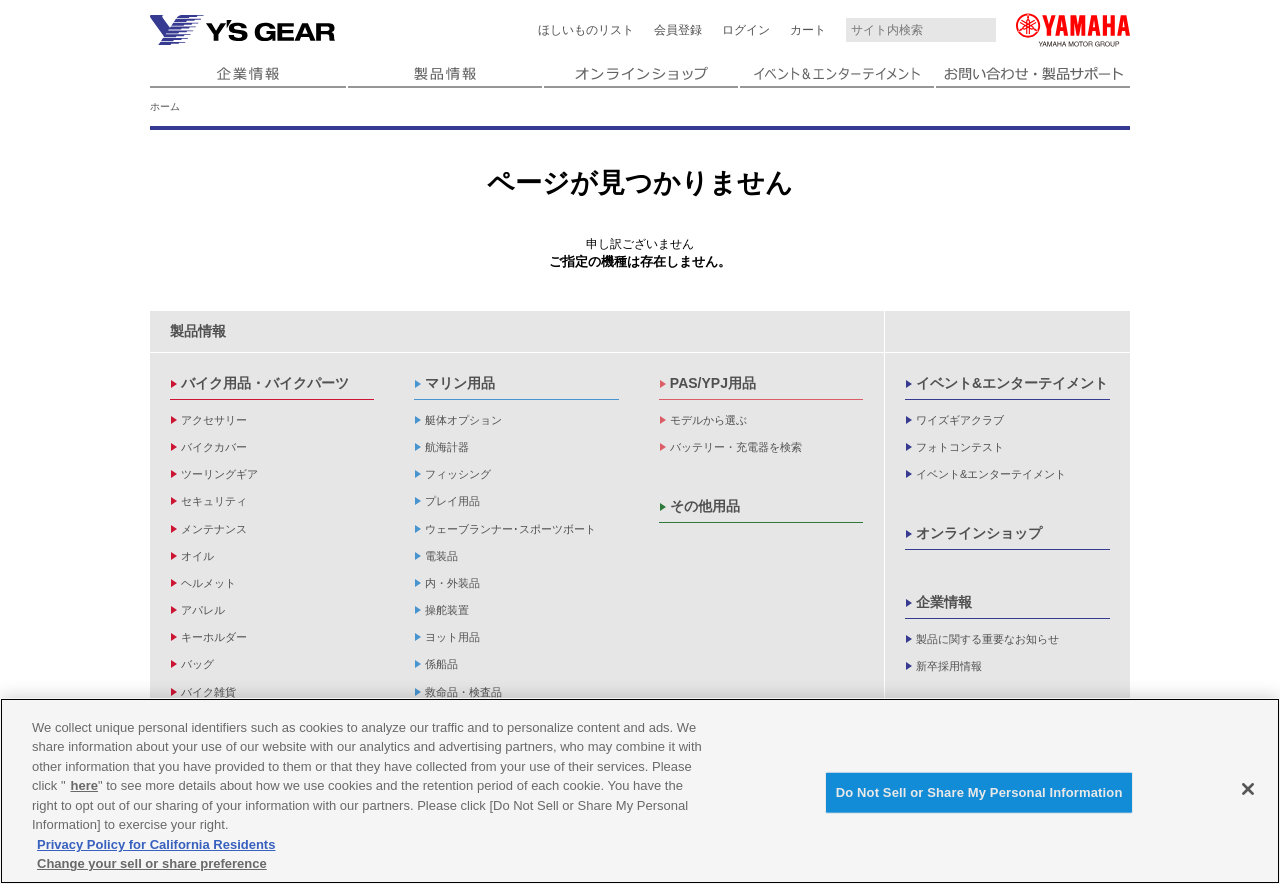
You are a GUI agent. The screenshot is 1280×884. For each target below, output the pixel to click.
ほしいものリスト (586, 30)
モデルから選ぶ (708, 420)
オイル (197, 556)
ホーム (165, 106)
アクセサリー (214, 420)
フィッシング (458, 474)
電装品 (441, 556)
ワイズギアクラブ (960, 420)
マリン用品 (460, 383)
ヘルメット (208, 583)
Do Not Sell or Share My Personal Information (979, 792)
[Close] (1248, 789)
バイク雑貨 (208, 692)
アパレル (203, 610)
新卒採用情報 (949, 666)
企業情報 (944, 602)
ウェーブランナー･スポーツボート (510, 529)
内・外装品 (452, 583)
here (84, 785)
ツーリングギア (219, 474)
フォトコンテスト (960, 447)
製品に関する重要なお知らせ (987, 639)
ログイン (746, 30)
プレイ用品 (452, 501)
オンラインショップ (979, 533)
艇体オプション (463, 420)
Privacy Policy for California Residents (156, 844)
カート (808, 30)
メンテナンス (214, 529)
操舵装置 (447, 610)
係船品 (441, 664)
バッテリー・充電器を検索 (736, 447)
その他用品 (705, 506)
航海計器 (447, 447)
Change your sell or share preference (152, 864)
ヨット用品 (452, 637)
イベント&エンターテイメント (1012, 383)
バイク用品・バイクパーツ (265, 383)
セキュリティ (214, 501)
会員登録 (678, 30)
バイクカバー (214, 447)
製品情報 (198, 331)
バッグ (197, 664)
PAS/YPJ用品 (713, 383)
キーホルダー (214, 637)
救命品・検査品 (463, 692)
